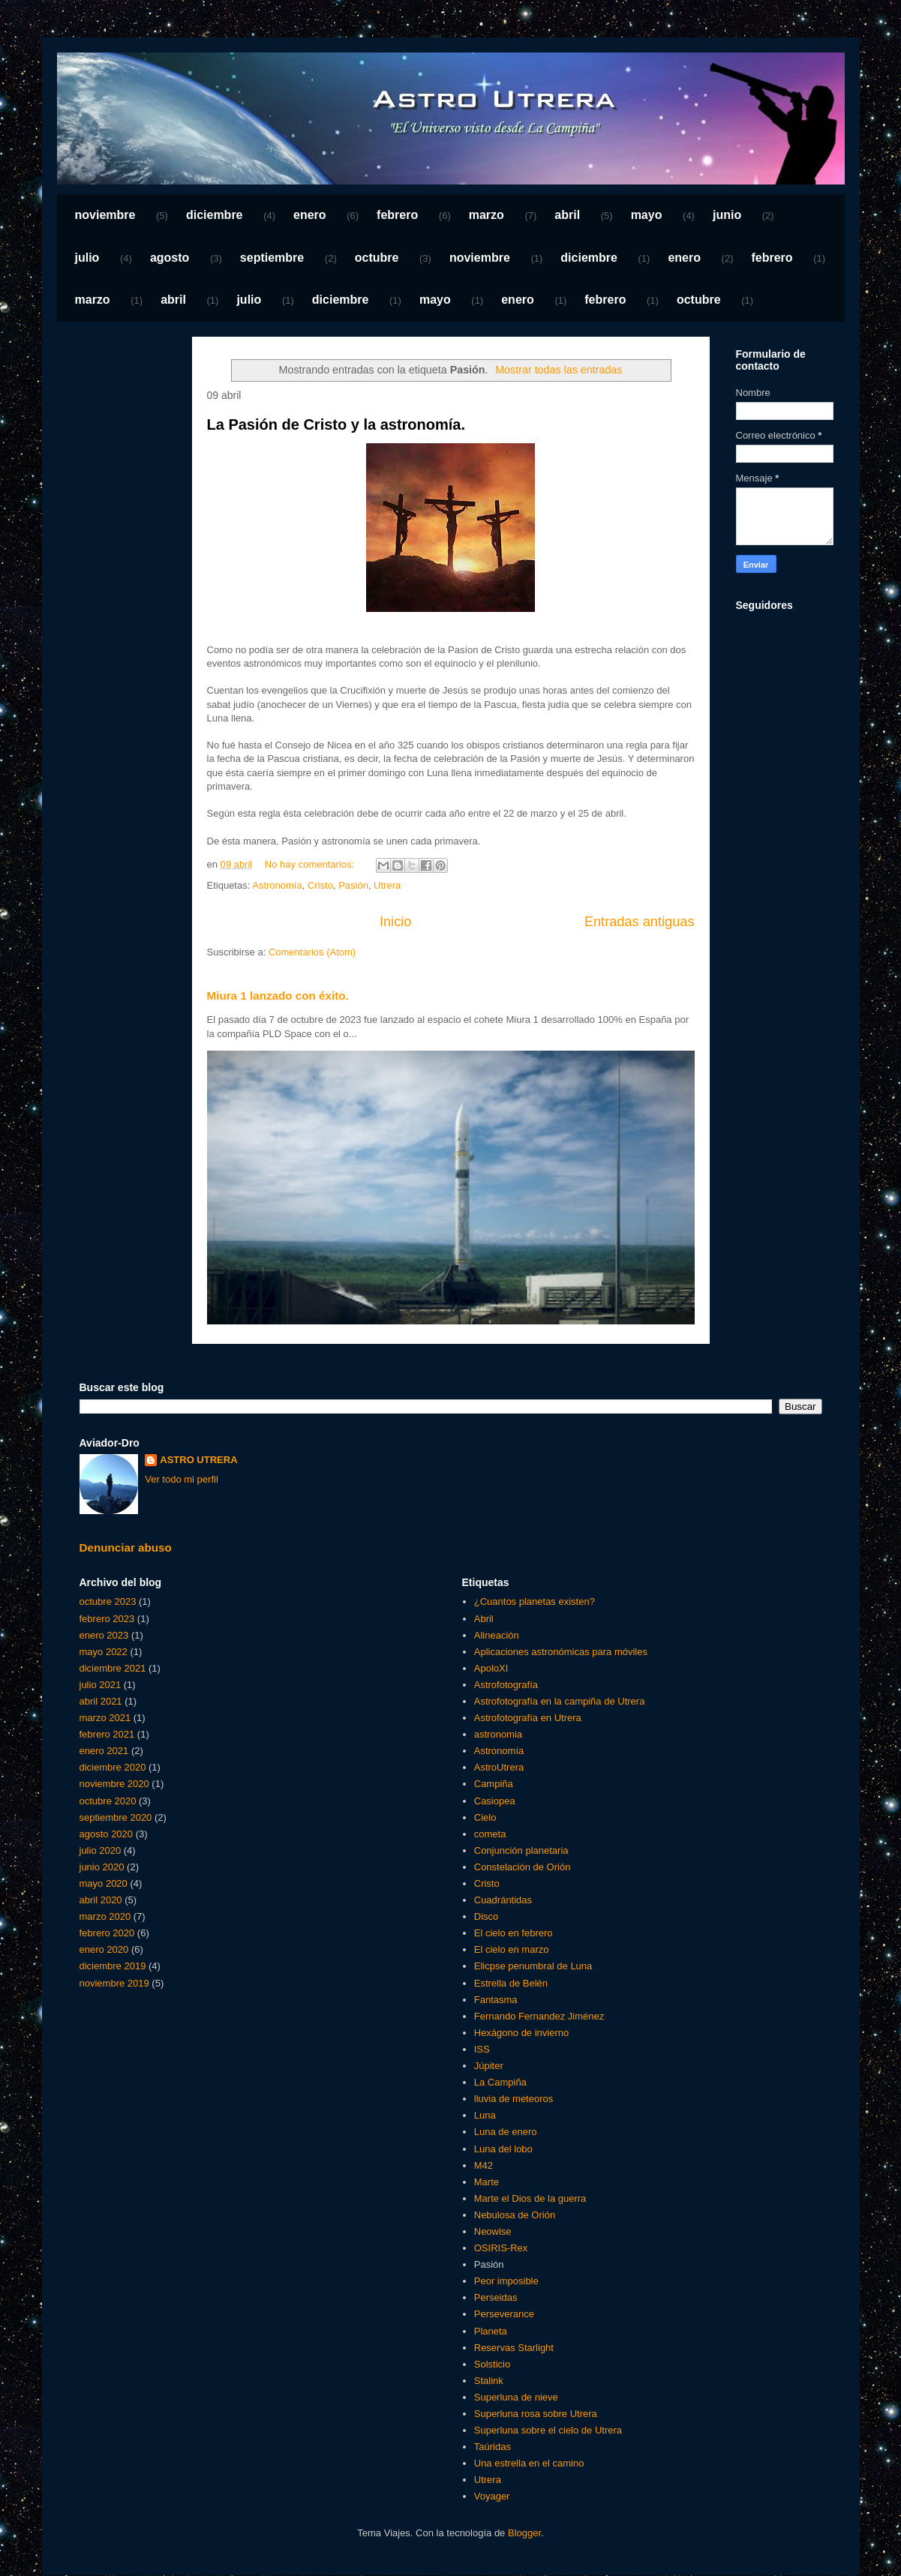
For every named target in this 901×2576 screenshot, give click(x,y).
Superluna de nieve (516, 2397)
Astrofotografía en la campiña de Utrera (559, 1701)
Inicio (395, 921)
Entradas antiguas (639, 921)
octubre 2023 (108, 1601)
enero (309, 214)
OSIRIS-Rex (501, 2248)
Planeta (490, 2331)
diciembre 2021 (113, 1668)
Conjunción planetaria (521, 1850)
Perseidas (496, 2297)
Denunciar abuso (126, 1547)
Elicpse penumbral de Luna (533, 1966)
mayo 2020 (104, 1883)
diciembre (214, 214)
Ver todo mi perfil (181, 1479)
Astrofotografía (506, 1684)
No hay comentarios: (311, 864)
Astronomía (277, 885)
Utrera (387, 885)
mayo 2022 (104, 1651)
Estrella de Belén (511, 1983)
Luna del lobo (503, 2149)
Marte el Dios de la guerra (530, 2198)
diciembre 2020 (113, 1767)
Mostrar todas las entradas (558, 370)
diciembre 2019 (113, 1966)
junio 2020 (102, 1867)
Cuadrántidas (503, 1900)
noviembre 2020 (114, 1783)
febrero (397, 214)
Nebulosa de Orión (514, 2215)
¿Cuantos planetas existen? (534, 1601)
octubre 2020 (108, 1801)
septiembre (272, 257)
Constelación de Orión (522, 1867)
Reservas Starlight (514, 2347)
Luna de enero (505, 2131)
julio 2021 (101, 1684)
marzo (486, 214)
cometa (490, 1834)
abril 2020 (101, 1900)
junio (727, 214)
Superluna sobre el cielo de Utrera (548, 2430)
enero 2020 (104, 1949)
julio (87, 257)
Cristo (320, 885)
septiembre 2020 (116, 1817)
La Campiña (500, 2082)
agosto (169, 257)
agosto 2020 (107, 1834)
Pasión (353, 885)
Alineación (496, 1635)
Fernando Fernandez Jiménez (539, 2016)
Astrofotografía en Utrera (527, 1717)
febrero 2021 (107, 1734)
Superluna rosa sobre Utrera (535, 2413)
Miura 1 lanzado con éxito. (278, 995)
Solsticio (492, 2364)
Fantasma (496, 1999)
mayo (646, 214)
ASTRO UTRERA (198, 1459)
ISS (482, 2049)
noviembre (105, 214)
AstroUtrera (499, 1767)
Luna (485, 2115)
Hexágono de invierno (521, 2032)
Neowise (493, 2231)
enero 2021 (104, 1750)
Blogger (524, 2533)
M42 (483, 2165)
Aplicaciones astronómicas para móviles (560, 1651)
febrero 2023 (107, 1618)
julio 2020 (101, 1850)
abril (567, 214)
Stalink (488, 2380)
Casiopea (494, 1801)
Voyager (492, 2496)
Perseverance (504, 2314)
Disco (486, 1916)
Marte (486, 2182)
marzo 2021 (105, 1717)
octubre (377, 257)
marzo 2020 (105, 1916)
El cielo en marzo (511, 1949)
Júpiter (488, 2065)
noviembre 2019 (114, 1983)
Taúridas (492, 2446)
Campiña (493, 1783)
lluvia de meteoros (514, 2098)
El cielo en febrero (513, 1933)
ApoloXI (491, 1668)
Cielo (485, 1817)
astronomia (498, 1734)
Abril (484, 1618)
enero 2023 (104, 1635)
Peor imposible (506, 2281)
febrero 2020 (107, 1933)
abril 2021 (101, 1701)
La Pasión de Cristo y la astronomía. (336, 424)
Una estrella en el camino (529, 2463)
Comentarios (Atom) (312, 952)
